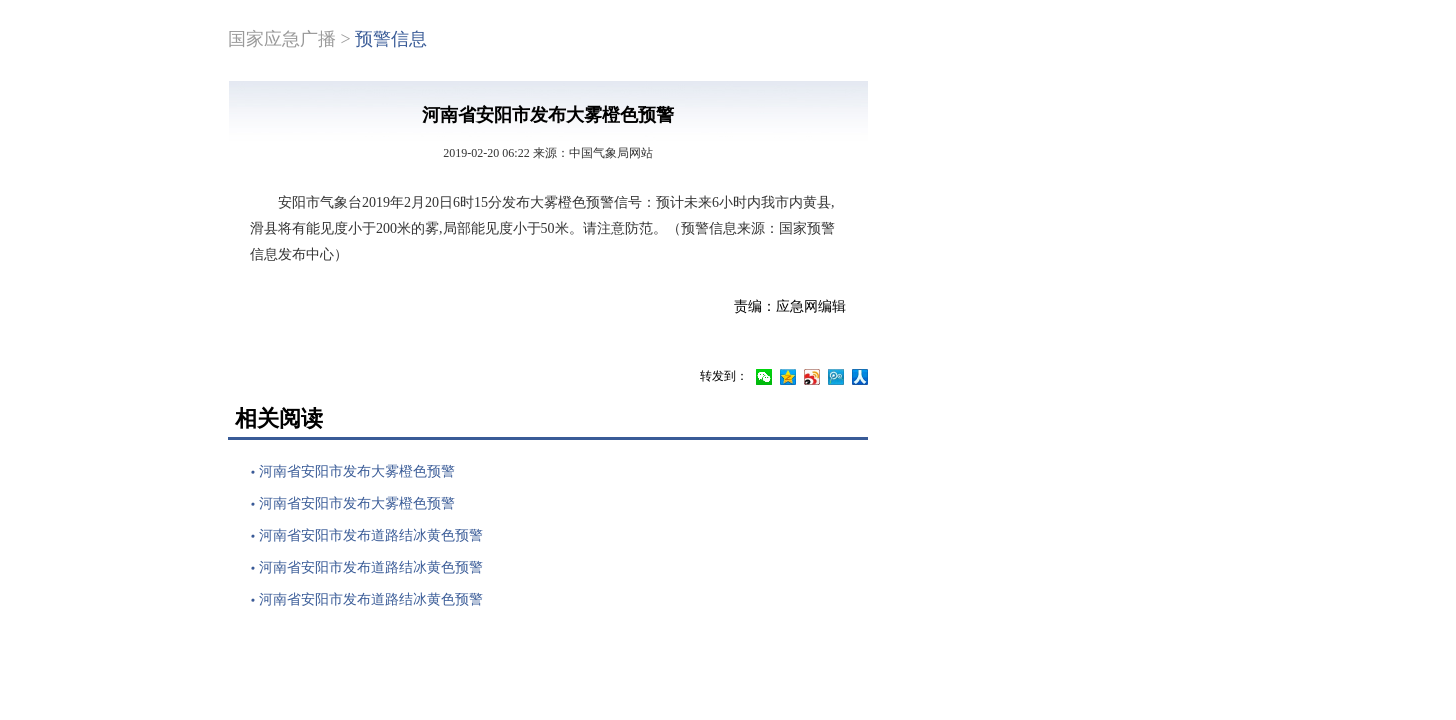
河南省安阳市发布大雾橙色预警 (357, 471)
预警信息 (391, 39)
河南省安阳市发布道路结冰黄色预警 (371, 535)
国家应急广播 (282, 39)
